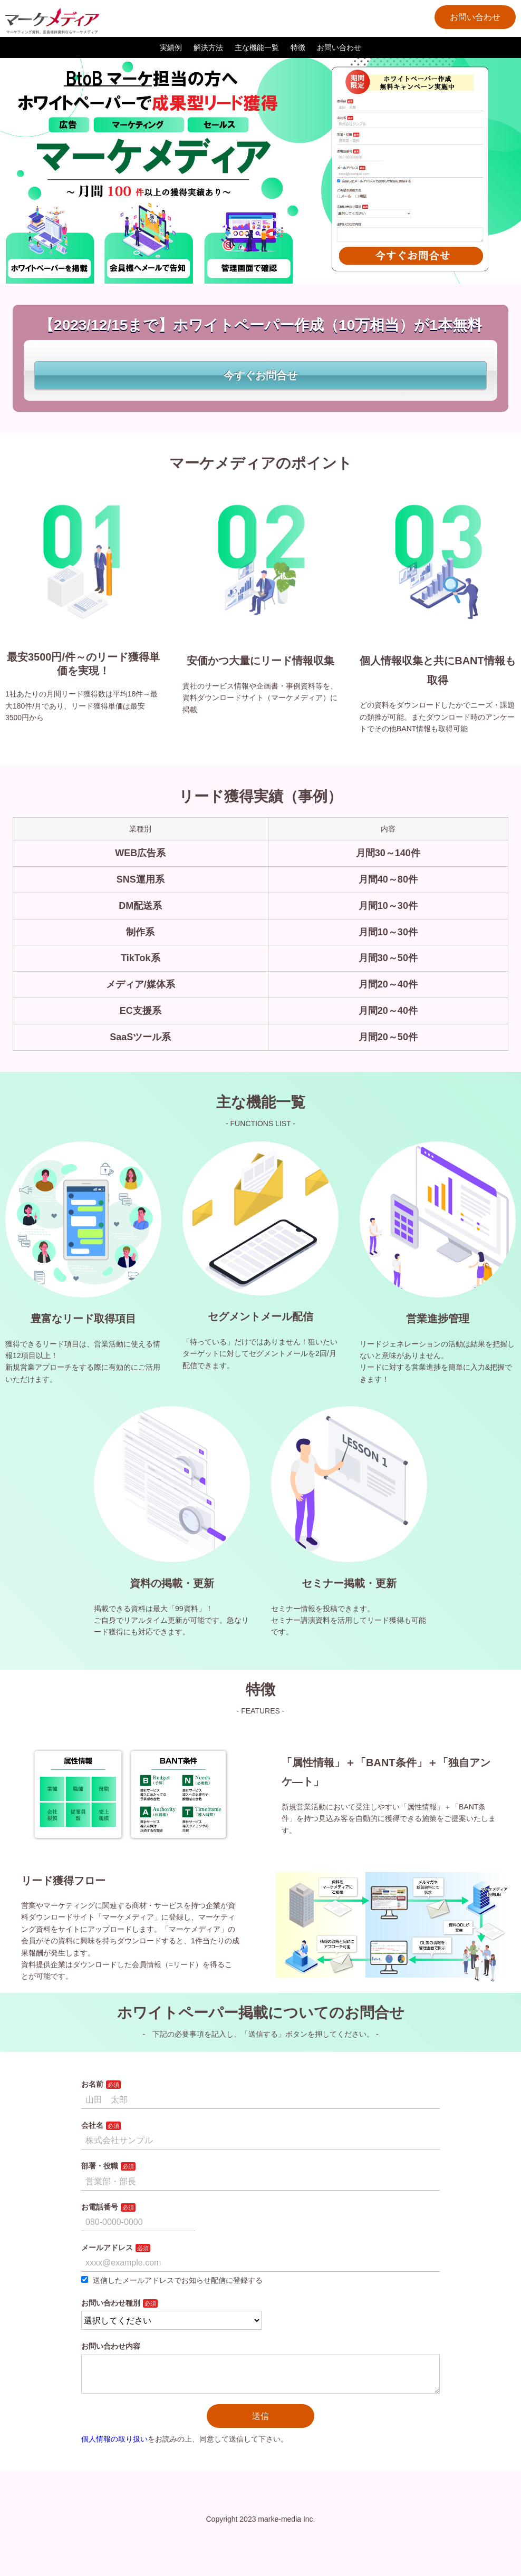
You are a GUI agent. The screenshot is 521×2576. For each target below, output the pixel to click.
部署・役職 (99, 2166)
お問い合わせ (475, 17)
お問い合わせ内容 (110, 2346)
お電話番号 (99, 2207)
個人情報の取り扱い (114, 2447)
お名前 (92, 2084)
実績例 (171, 47)
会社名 (92, 2125)
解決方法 (208, 47)
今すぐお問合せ (260, 375)
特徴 (298, 47)
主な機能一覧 (257, 47)
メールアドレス (107, 2247)
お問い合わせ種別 (110, 2303)
